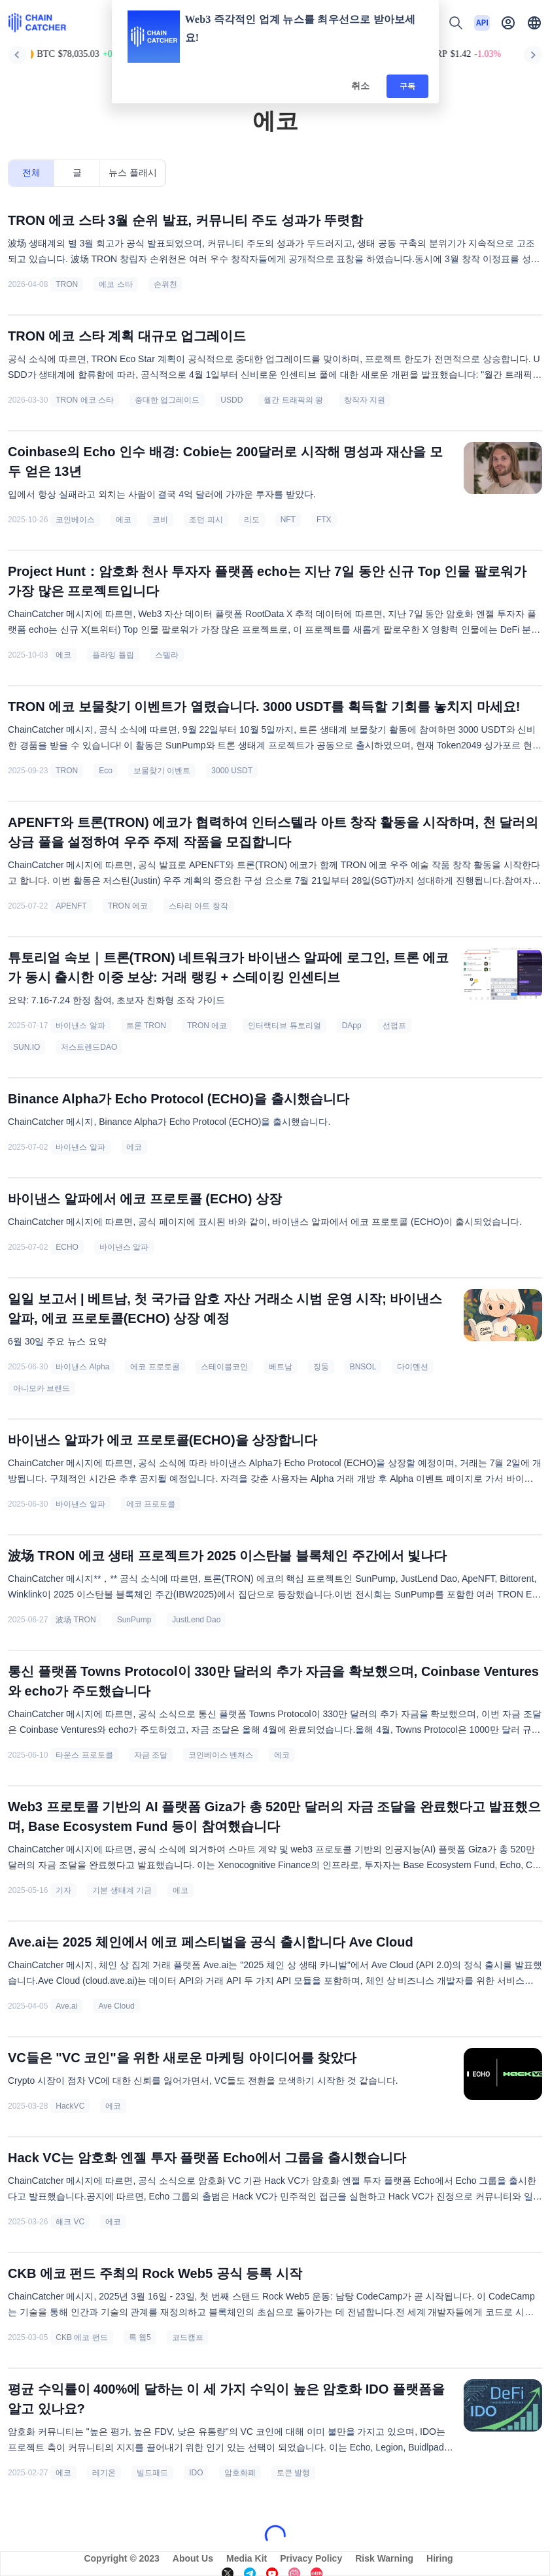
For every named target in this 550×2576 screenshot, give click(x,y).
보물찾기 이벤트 (161, 770)
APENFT (71, 906)
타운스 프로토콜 (84, 1755)
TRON (67, 284)
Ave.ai (66, 2006)
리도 (252, 519)
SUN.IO (26, 1047)
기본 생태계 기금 (122, 1890)
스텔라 (167, 655)
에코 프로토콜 (154, 1366)
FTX (324, 519)
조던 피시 (205, 519)
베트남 (280, 1366)
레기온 (104, 2472)
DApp (352, 1025)
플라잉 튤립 (112, 655)
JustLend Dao (196, 1619)
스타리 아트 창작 (198, 906)
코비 (160, 519)
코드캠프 (187, 2337)
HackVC (70, 2106)
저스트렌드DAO (89, 1047)
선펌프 (394, 1025)
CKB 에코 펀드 (81, 2337)
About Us (193, 2558)
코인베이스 (75, 519)
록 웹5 (140, 2337)
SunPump (134, 1619)
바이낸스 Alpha (82, 1366)
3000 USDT (231, 770)
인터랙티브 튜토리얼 (284, 1025)
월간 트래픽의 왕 (293, 400)
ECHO (67, 1247)
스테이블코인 (224, 1366)
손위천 (165, 284)
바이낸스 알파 (80, 1025)
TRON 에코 (128, 906)
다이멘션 (412, 1366)
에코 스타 (115, 284)
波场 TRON (75, 1619)
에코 (123, 519)
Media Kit (246, 2558)
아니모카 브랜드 (41, 1388)
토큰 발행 (293, 2472)
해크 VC (70, 2221)
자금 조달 (150, 1755)
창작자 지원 (364, 400)
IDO (196, 2472)
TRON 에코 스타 (85, 400)
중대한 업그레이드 (167, 400)
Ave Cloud (116, 2006)
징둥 (321, 1366)
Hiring (439, 2558)
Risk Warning (384, 2558)
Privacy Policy (311, 2558)
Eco (105, 770)
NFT (288, 519)
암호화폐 (240, 2472)
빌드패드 (152, 2472)
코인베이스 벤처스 (220, 1755)
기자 (63, 1890)
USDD (231, 400)
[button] (534, 23)
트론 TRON (146, 1025)
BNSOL (363, 1366)
